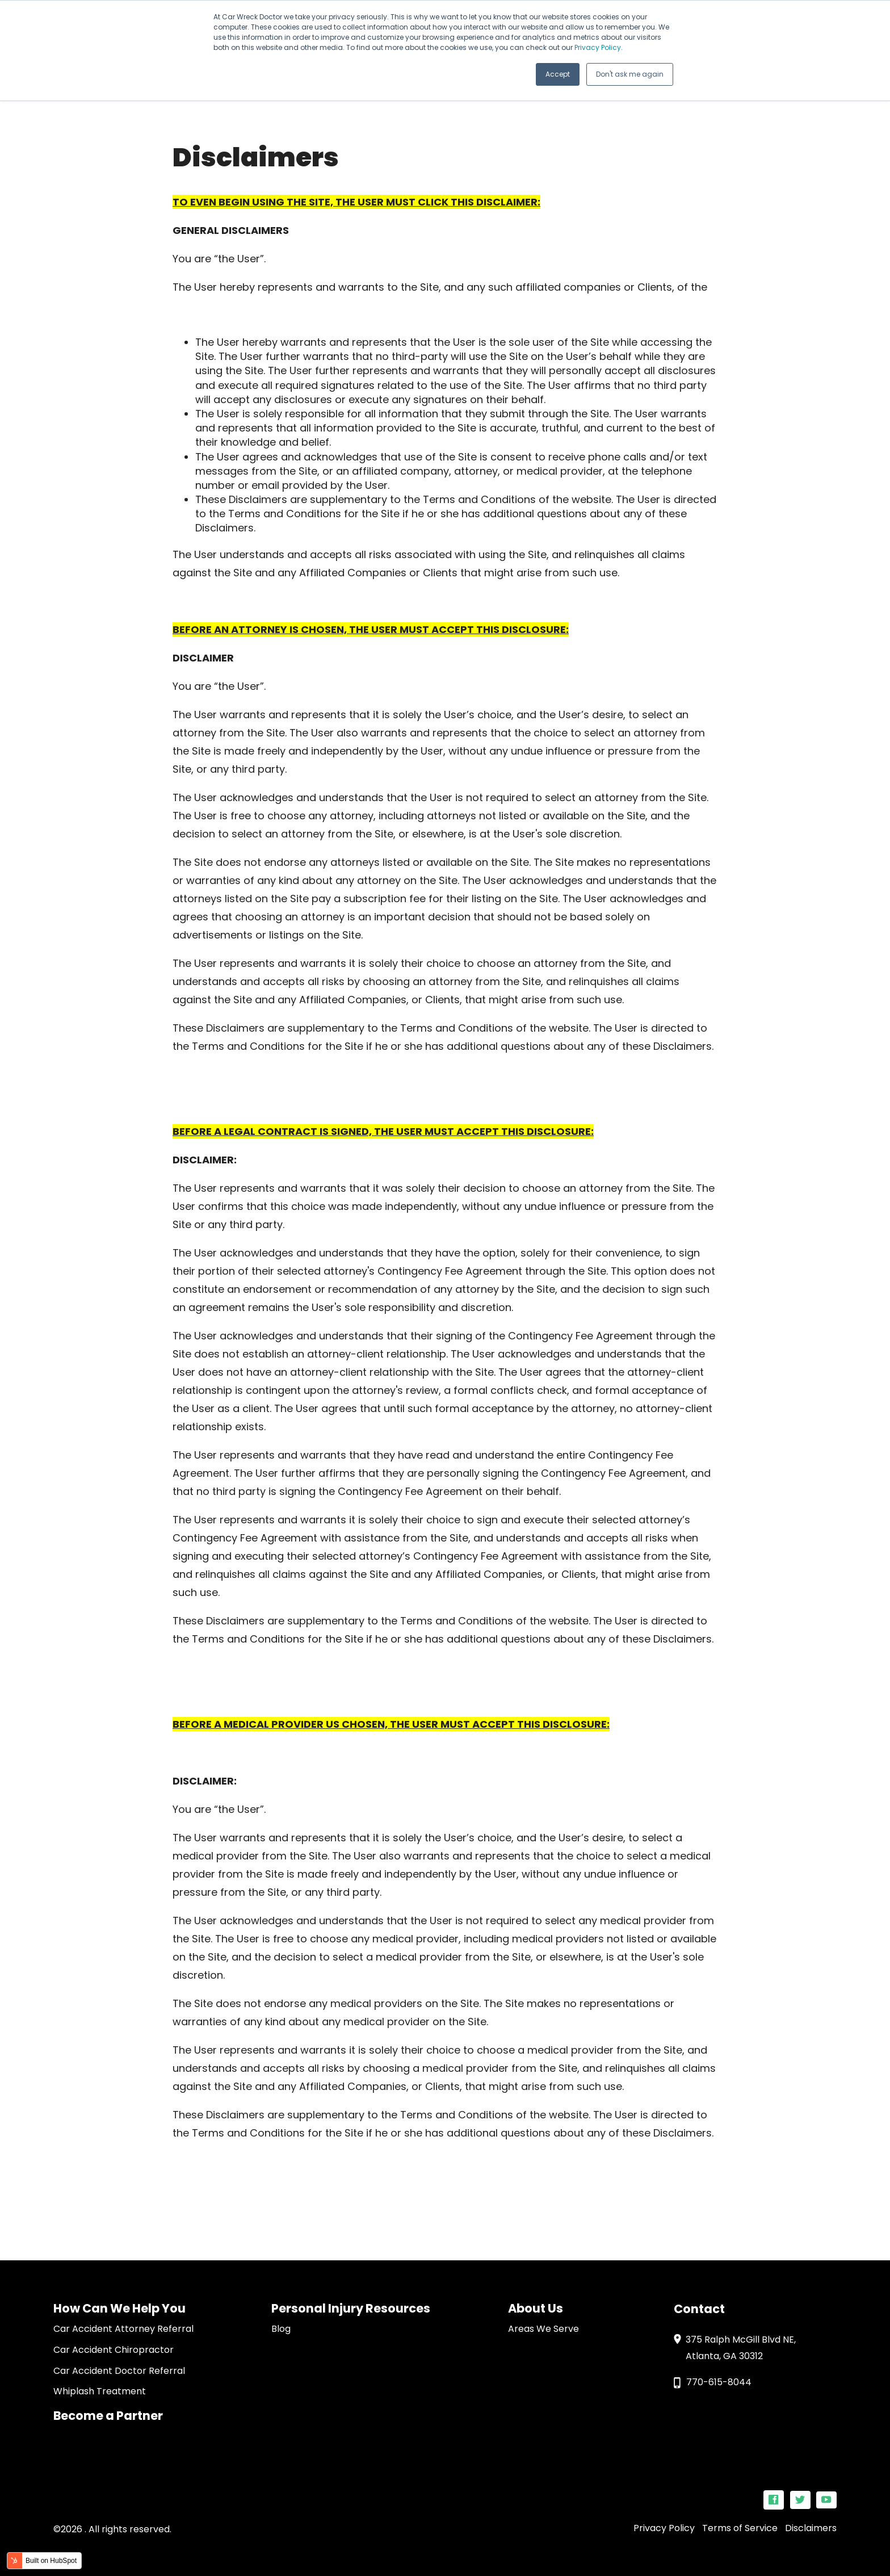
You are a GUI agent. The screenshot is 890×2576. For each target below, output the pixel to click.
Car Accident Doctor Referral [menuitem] (119, 2370)
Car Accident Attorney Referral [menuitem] (123, 2328)
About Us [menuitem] (535, 2308)
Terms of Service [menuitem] (740, 2528)
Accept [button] (557, 74)
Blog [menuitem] (281, 2328)
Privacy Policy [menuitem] (664, 2528)
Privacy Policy (597, 47)
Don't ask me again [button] (630, 74)
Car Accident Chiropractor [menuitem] (113, 2349)
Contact (699, 2309)
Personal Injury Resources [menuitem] (350, 2308)
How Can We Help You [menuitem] (119, 2308)
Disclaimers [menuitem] (811, 2528)
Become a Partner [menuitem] (108, 2415)
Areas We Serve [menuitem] (543, 2328)
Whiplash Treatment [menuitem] (99, 2391)
